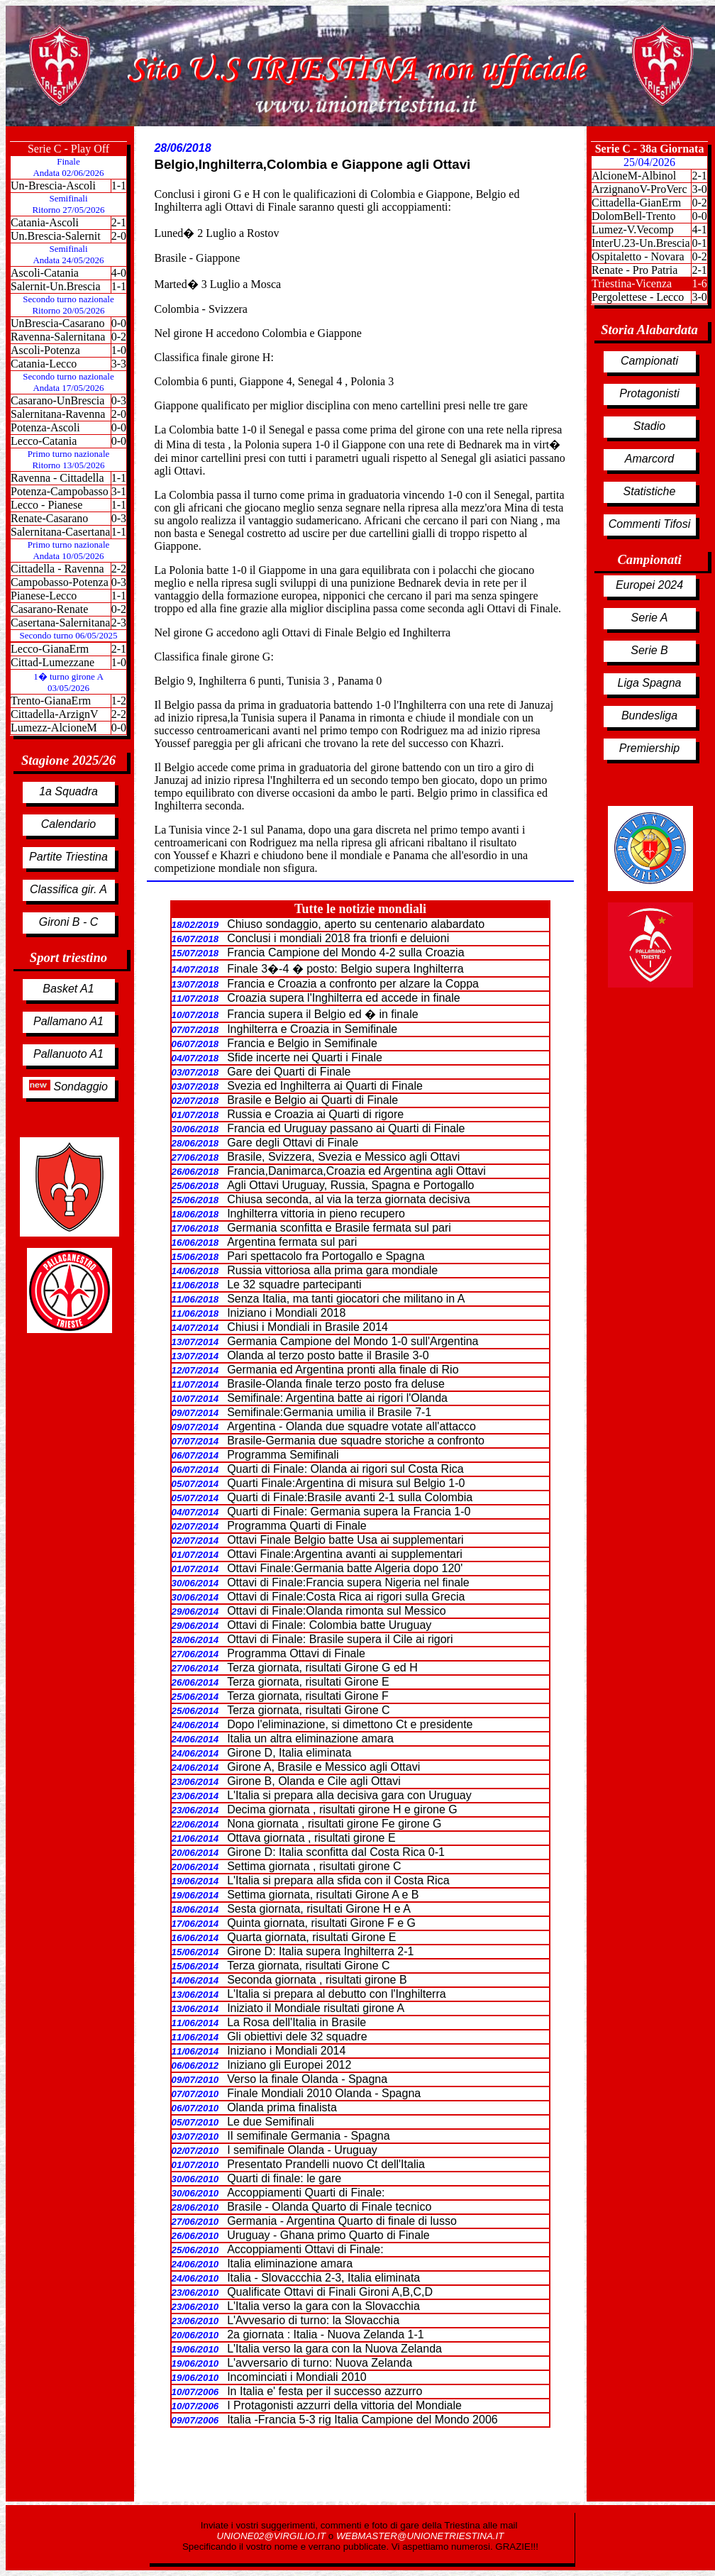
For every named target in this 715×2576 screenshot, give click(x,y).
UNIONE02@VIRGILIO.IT (272, 2536)
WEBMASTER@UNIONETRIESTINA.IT (420, 2536)
